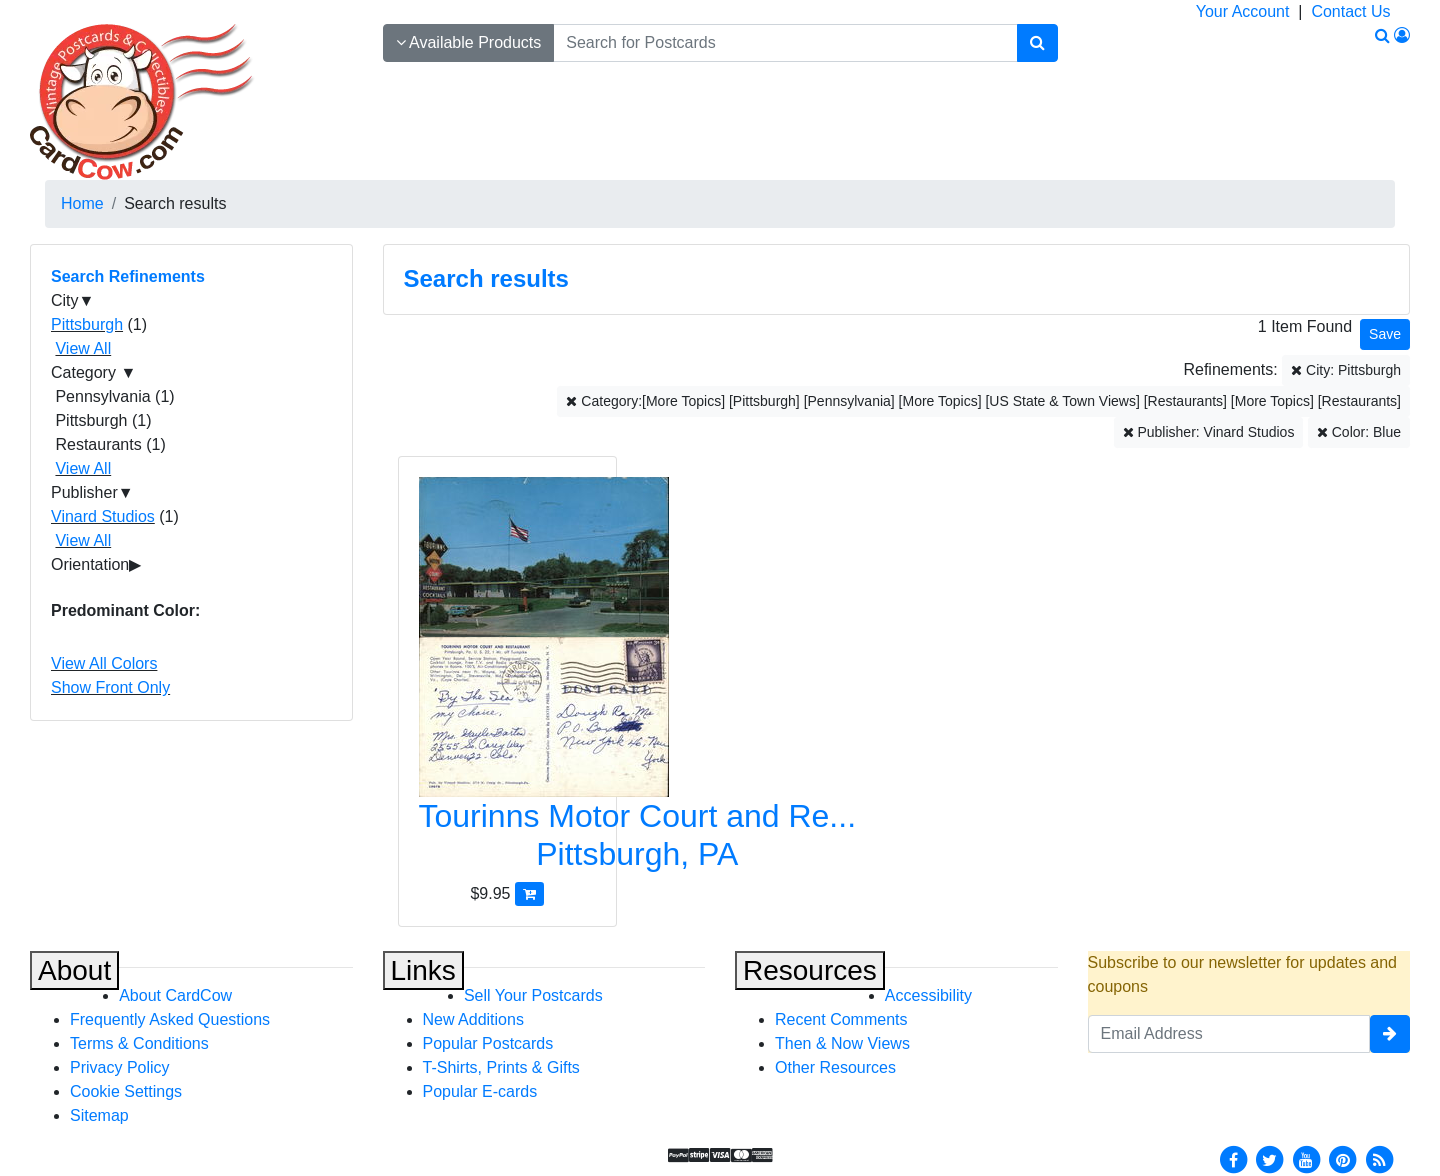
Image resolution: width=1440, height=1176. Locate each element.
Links (423, 970)
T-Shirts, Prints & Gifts (501, 1067)
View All (83, 348)
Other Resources (835, 1067)
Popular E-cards (480, 1091)
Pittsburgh (87, 324)
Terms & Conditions (139, 1043)
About (74, 970)
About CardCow (175, 995)
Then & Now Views (842, 1043)
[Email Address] (1229, 1034)
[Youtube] (1306, 1158)
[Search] (1037, 43)
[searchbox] (785, 43)
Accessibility (928, 995)
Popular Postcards (488, 1043)
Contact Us (1350, 11)
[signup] (1390, 1034)
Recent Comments (841, 1019)
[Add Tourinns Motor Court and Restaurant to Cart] (529, 893)
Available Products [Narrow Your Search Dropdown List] (469, 42)
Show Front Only (110, 687)
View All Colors (104, 663)
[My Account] (1402, 35)
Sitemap (99, 1115)
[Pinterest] (1343, 1158)
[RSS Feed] (1379, 1158)
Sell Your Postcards (533, 995)
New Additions (473, 1019)
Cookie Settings (126, 1091)
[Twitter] (1270, 1158)
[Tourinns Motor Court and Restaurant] (507, 679)
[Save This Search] (1385, 334)
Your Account (1243, 11)
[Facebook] (1233, 1158)
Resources (810, 970)
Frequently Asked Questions (170, 1019)
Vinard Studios (103, 516)
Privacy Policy (120, 1067)
